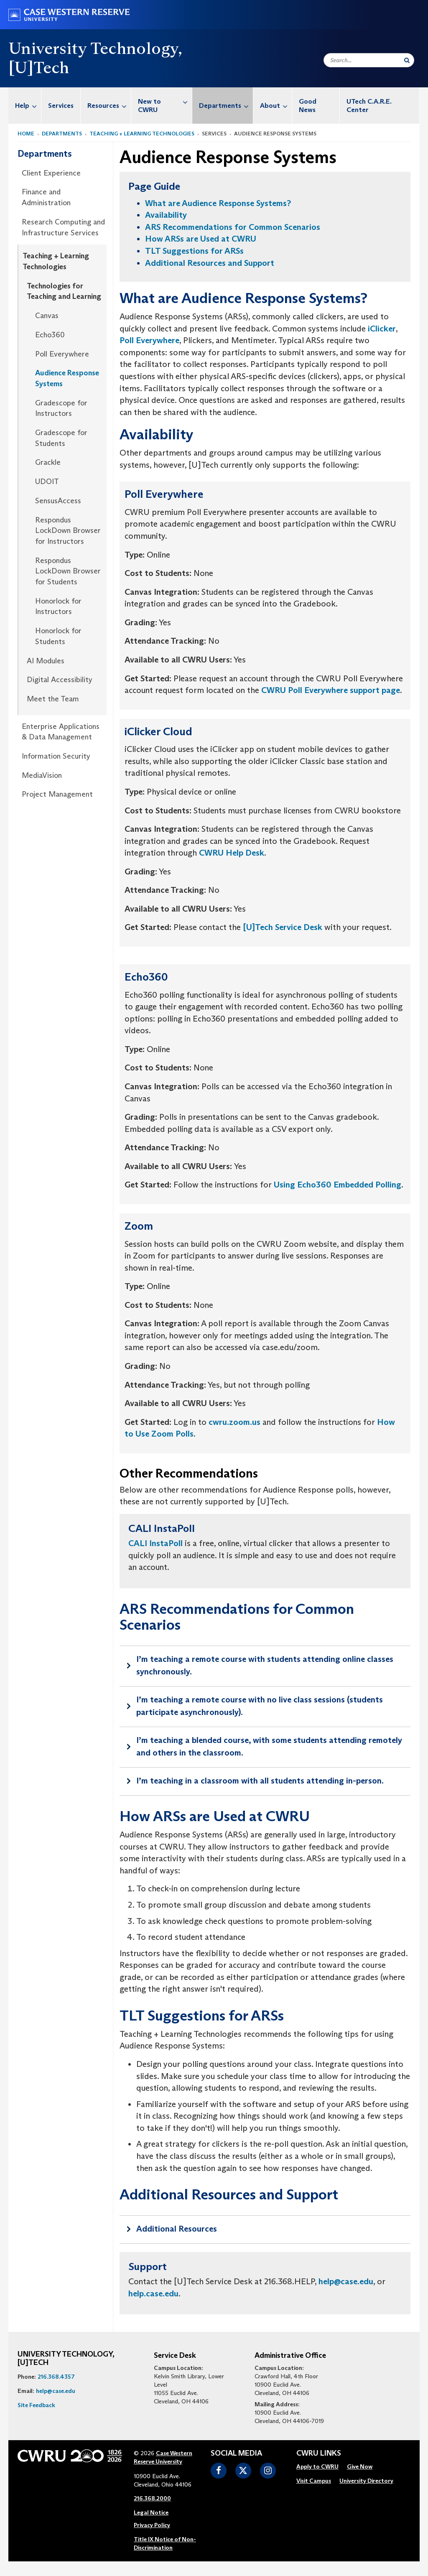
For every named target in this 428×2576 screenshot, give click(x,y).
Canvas (47, 315)
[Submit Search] (407, 60)
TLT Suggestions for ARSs (194, 251)
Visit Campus (313, 2480)
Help (28, 106)
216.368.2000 (152, 2498)
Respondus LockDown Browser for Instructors (68, 530)
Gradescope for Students (61, 438)
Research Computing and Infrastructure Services (63, 227)
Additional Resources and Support (209, 263)
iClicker (382, 329)
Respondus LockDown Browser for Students (68, 571)
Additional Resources (176, 2229)
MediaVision (42, 775)
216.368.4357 (56, 2376)
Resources (109, 106)
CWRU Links (318, 2453)
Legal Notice (151, 2512)
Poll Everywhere (62, 354)
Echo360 (50, 334)
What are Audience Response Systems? (218, 203)
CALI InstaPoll (155, 1543)
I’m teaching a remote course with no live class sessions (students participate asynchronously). (259, 1705)
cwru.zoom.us (234, 1422)
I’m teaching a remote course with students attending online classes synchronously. (264, 1665)
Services (61, 106)
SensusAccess (58, 500)
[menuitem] (24, 105)
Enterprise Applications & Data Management (60, 732)
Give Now (359, 2466)
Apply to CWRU (317, 2466)
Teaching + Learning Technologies (141, 133)
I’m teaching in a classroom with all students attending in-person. (260, 1781)
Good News (307, 105)
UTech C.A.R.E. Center (369, 105)
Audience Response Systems (67, 378)
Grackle (48, 462)
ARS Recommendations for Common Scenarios (232, 227)
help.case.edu (153, 2293)
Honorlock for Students (58, 636)
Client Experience (51, 173)
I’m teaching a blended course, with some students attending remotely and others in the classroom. (269, 1746)
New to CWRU (165, 101)
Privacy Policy (152, 2525)
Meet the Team (53, 698)
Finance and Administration (46, 197)
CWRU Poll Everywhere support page (330, 690)
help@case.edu (345, 2281)
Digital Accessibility (59, 679)
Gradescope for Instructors (61, 408)
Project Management (57, 794)
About (276, 106)
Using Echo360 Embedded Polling (337, 1185)
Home (26, 133)
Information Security (56, 756)
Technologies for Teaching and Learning (64, 291)
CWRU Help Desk (231, 853)
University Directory (366, 2480)
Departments (226, 106)
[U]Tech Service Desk (282, 927)
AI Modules (45, 660)
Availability (166, 215)
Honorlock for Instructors (58, 606)
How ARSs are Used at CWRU (200, 239)
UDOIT (47, 481)
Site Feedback (36, 2405)
